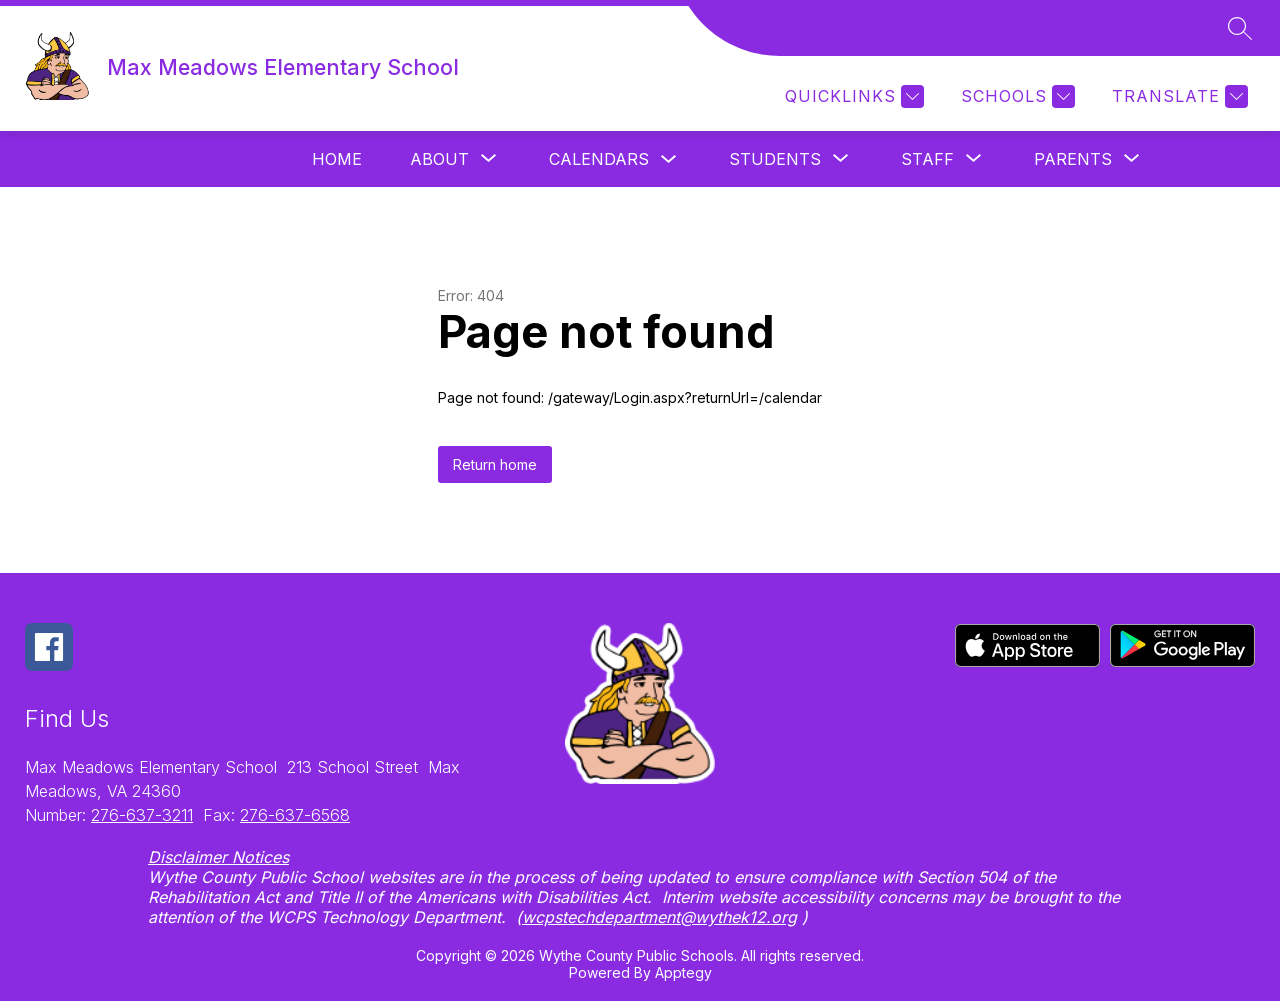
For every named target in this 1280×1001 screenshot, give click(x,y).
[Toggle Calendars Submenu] (669, 159)
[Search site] (1240, 28)
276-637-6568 (295, 815)
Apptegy (683, 972)
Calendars (599, 159)
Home (337, 159)
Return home (495, 464)
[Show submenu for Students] (775, 159)
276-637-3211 (142, 815)
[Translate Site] (1177, 96)
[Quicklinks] (852, 96)
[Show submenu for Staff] (927, 159)
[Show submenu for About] (439, 159)
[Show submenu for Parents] (1073, 159)
